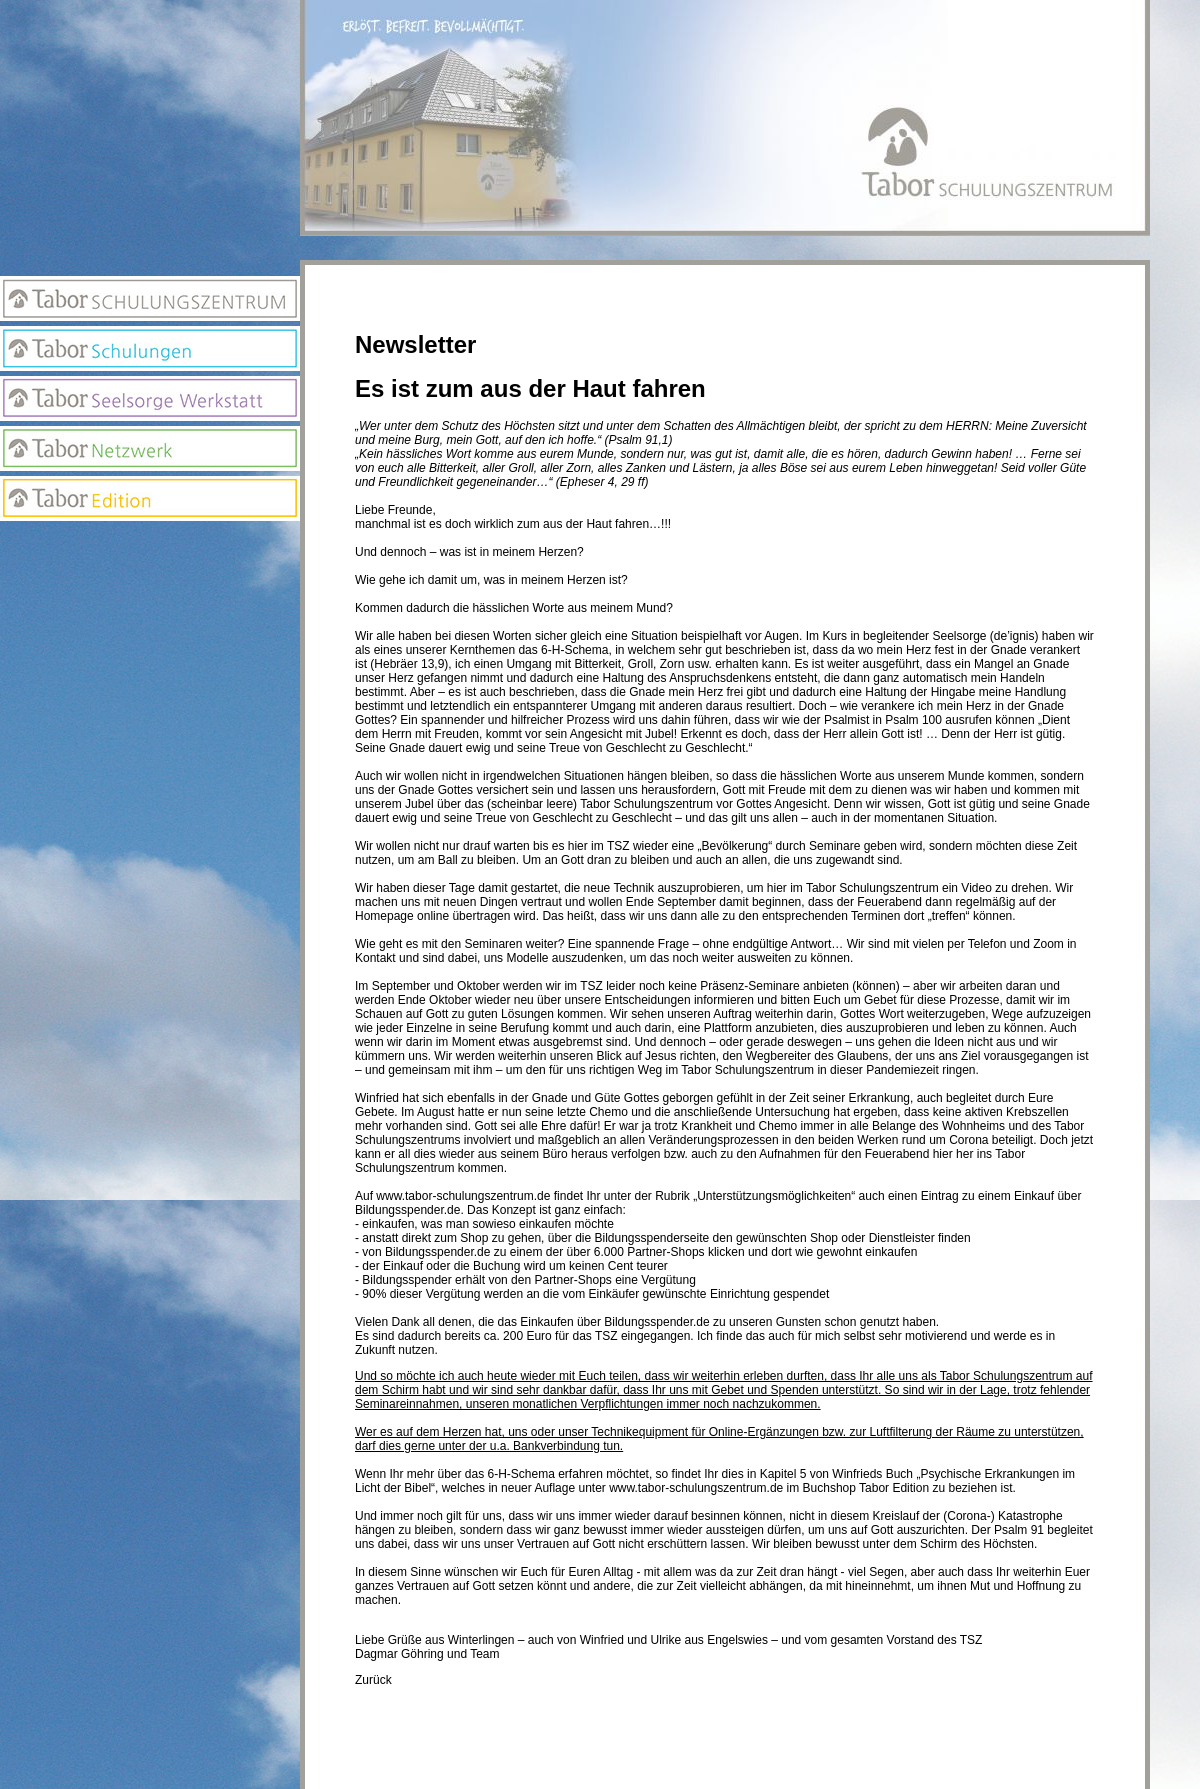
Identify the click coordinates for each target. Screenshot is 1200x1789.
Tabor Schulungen (150, 348)
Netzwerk (150, 448)
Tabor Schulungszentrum (150, 298)
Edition (150, 498)
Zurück (373, 1680)
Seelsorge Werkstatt (150, 398)
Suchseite (150, 626)
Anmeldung (150, 546)
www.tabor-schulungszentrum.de (463, 1196)
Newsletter (150, 586)
